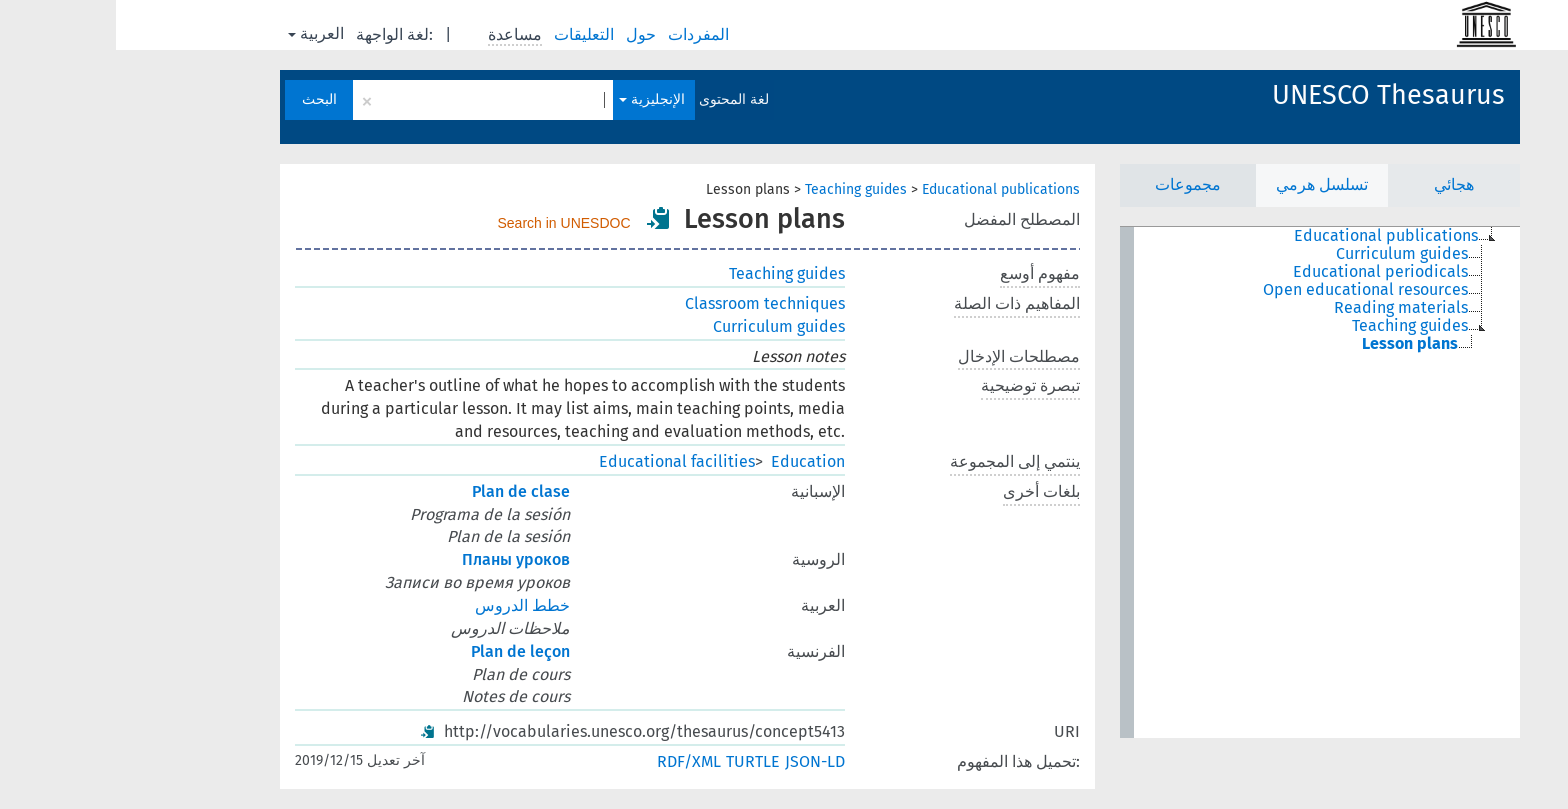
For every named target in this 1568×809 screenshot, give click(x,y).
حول (527, 34)
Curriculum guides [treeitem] (1286, 254)
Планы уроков (400, 559)
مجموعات (1072, 184)
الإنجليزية (536, 99)
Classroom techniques (649, 303)
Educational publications (885, 189)
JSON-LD (699, 761)
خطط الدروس (406, 605)
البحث (203, 99)
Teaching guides (740, 189)
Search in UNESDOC (448, 223)
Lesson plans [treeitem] (1294, 344)
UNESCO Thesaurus (1272, 95)
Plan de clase (405, 491)
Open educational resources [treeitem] (1249, 290)
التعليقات (470, 34)
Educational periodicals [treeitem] (1264, 272)
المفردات (584, 34)
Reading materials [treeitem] (1285, 308)
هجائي (1338, 184)
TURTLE (637, 761)
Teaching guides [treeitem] (1294, 326)
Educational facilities (561, 461)
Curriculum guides (663, 326)
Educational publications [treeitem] (1270, 236)
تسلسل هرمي (1206, 184)
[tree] (1204, 482)
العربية (200, 33)
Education (692, 461)
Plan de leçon (404, 651)
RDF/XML (573, 761)
